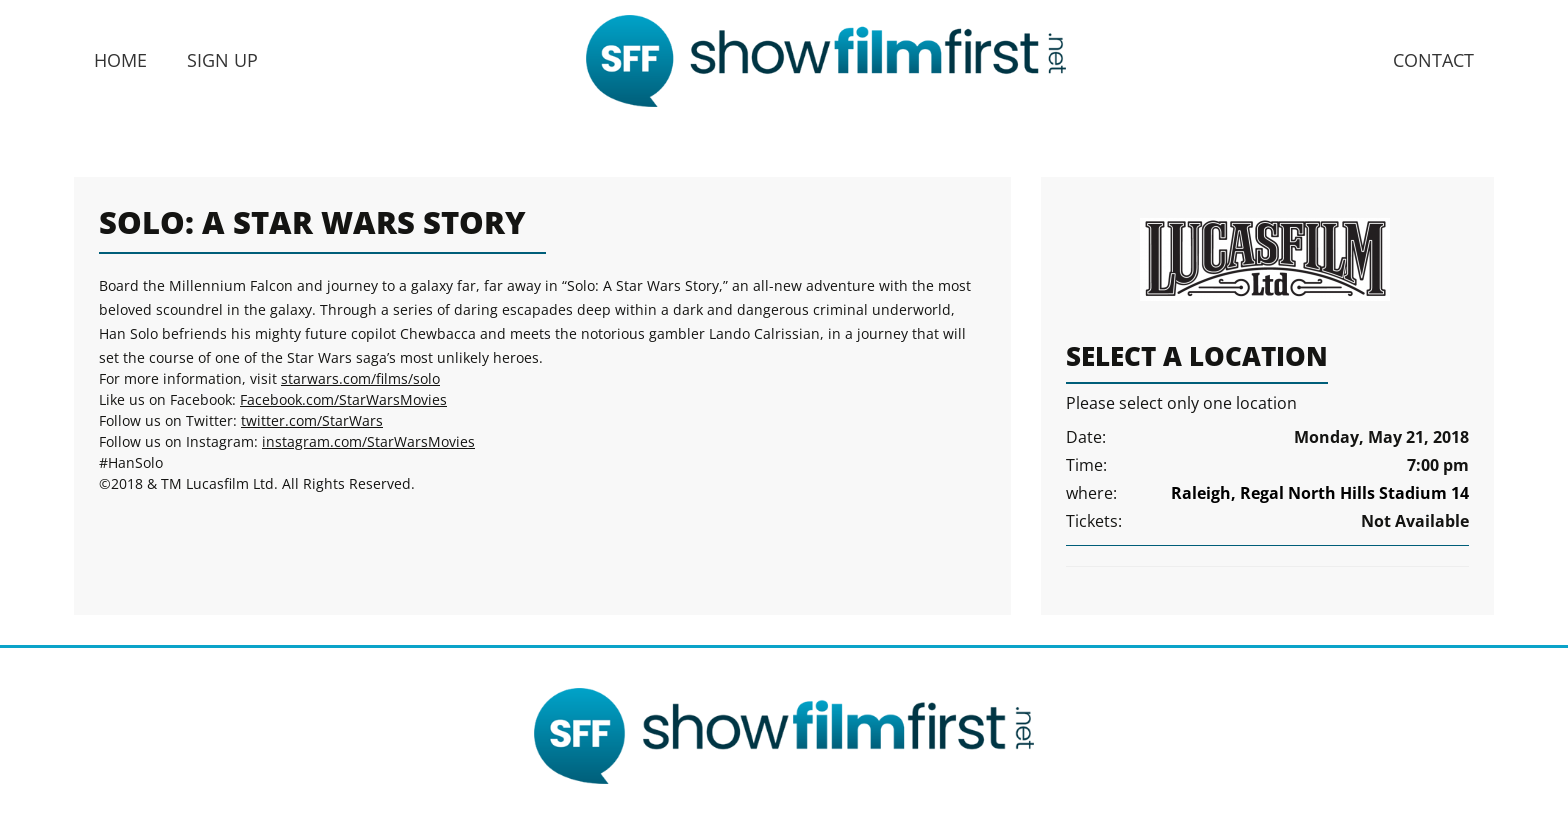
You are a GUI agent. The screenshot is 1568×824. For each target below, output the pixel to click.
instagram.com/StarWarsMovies (368, 441)
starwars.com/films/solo (360, 378)
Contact (1433, 60)
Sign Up (222, 60)
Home (120, 60)
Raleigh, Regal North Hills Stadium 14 (1320, 493)
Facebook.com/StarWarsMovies (343, 399)
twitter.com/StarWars (312, 420)
